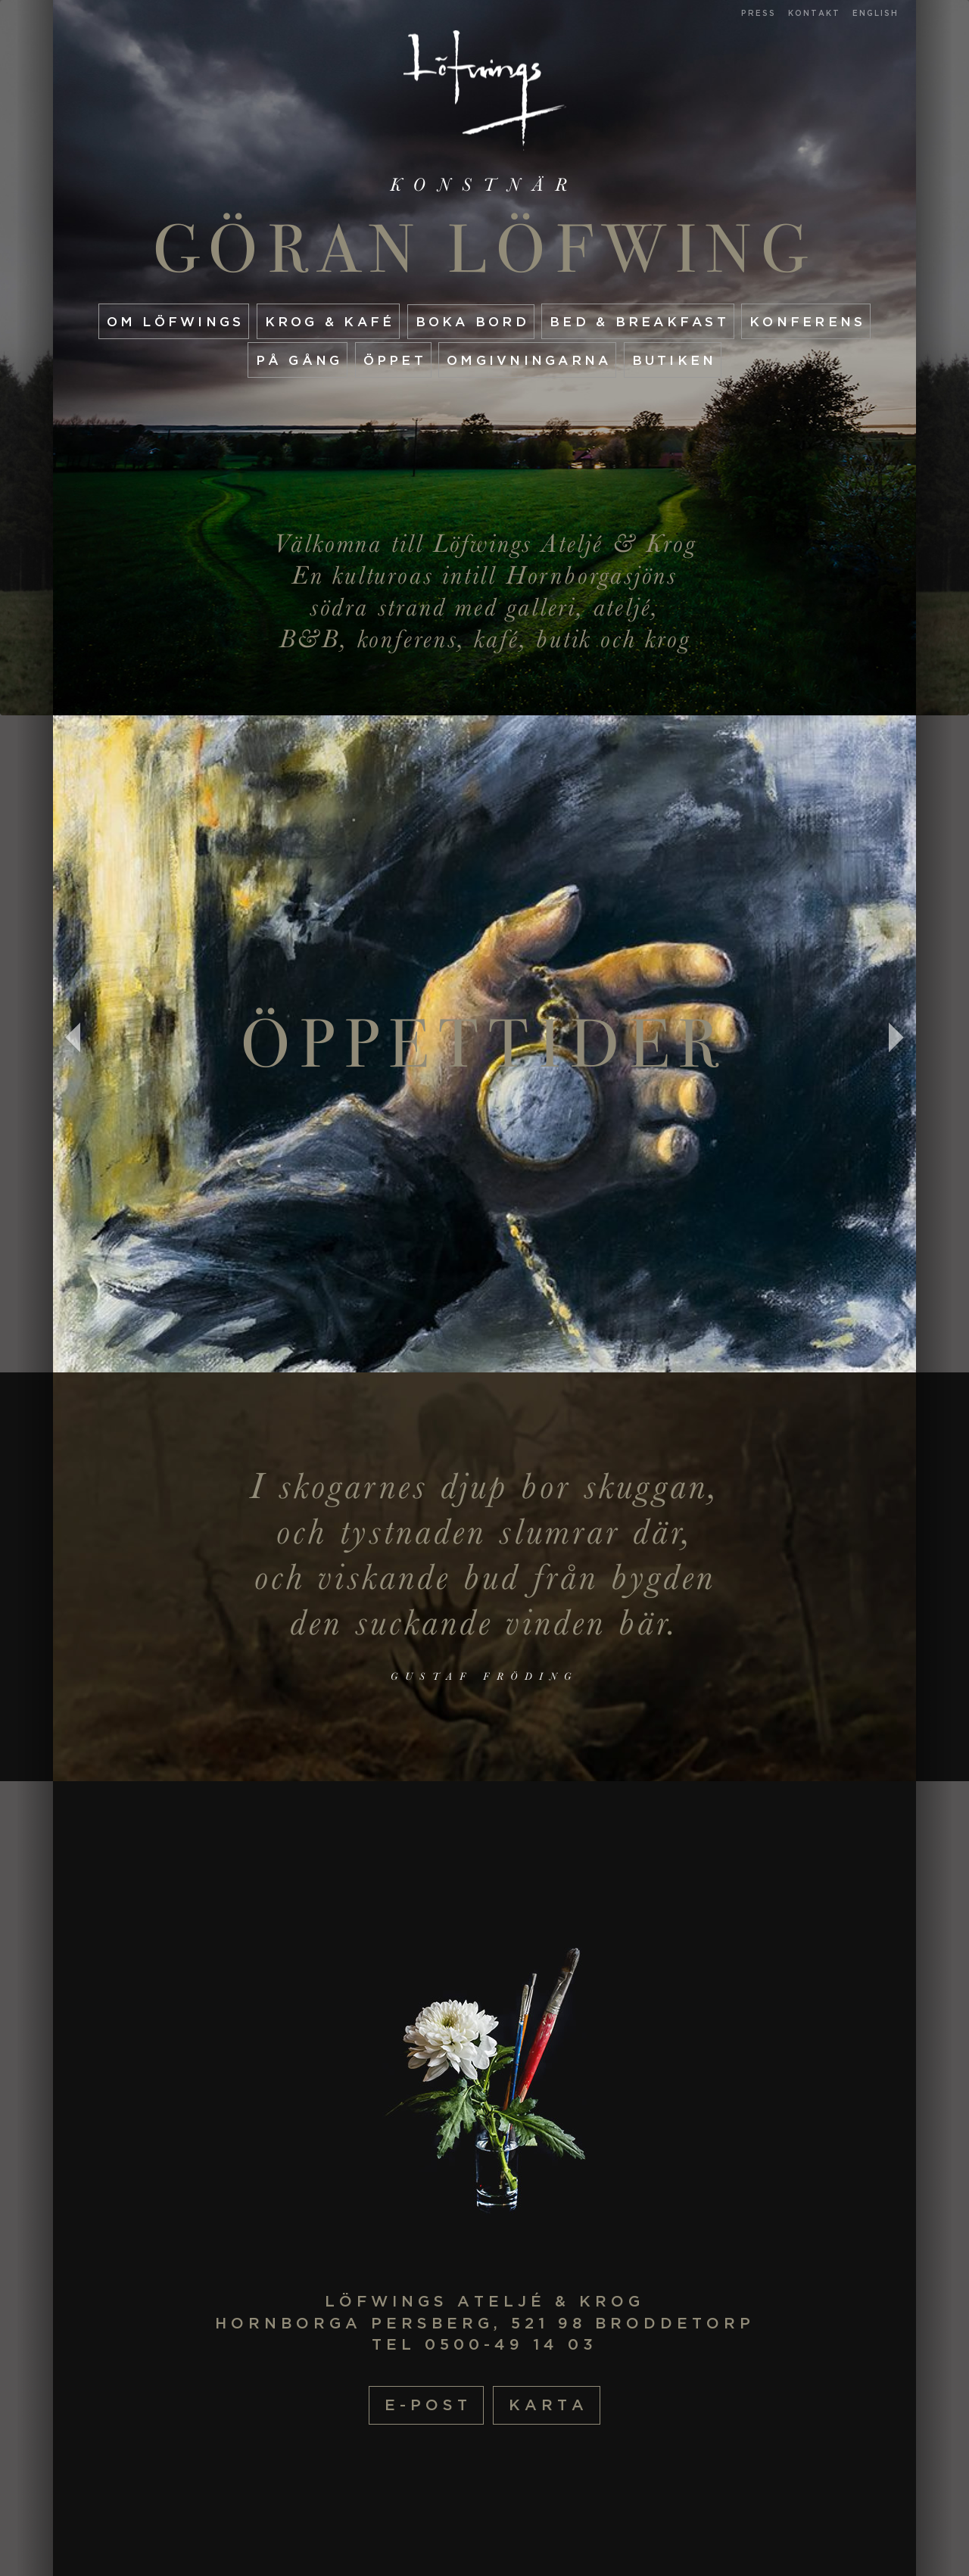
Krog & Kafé (330, 321)
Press (758, 13)
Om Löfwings (176, 321)
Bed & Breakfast (639, 321)
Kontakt (814, 13)
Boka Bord (472, 321)
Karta (548, 2404)
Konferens (807, 321)
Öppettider (485, 1044)
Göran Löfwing (485, 249)
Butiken (674, 360)
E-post (428, 2404)
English (875, 13)
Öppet (394, 360)
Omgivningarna (529, 360)
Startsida (484, 90)
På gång (299, 360)
